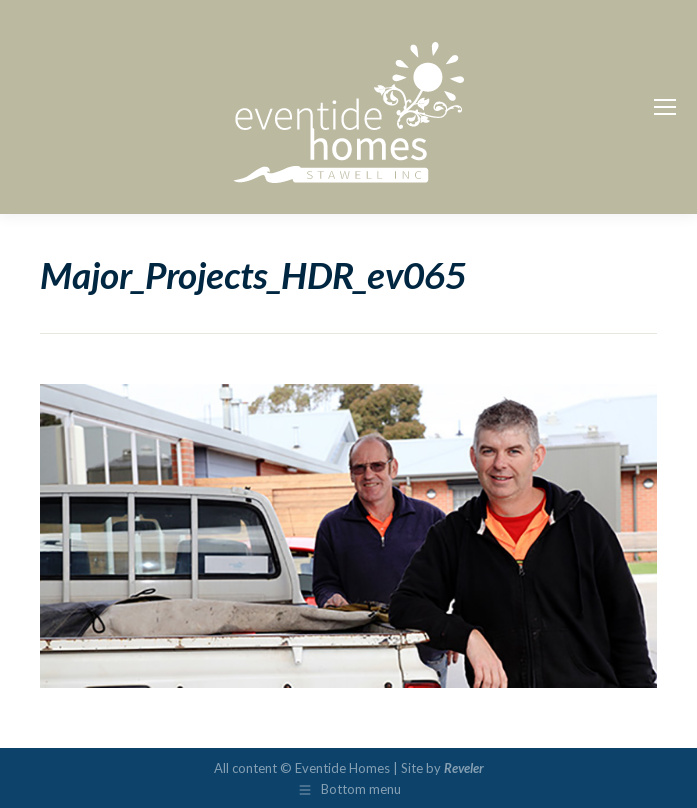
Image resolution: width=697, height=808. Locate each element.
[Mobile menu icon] (665, 107)
